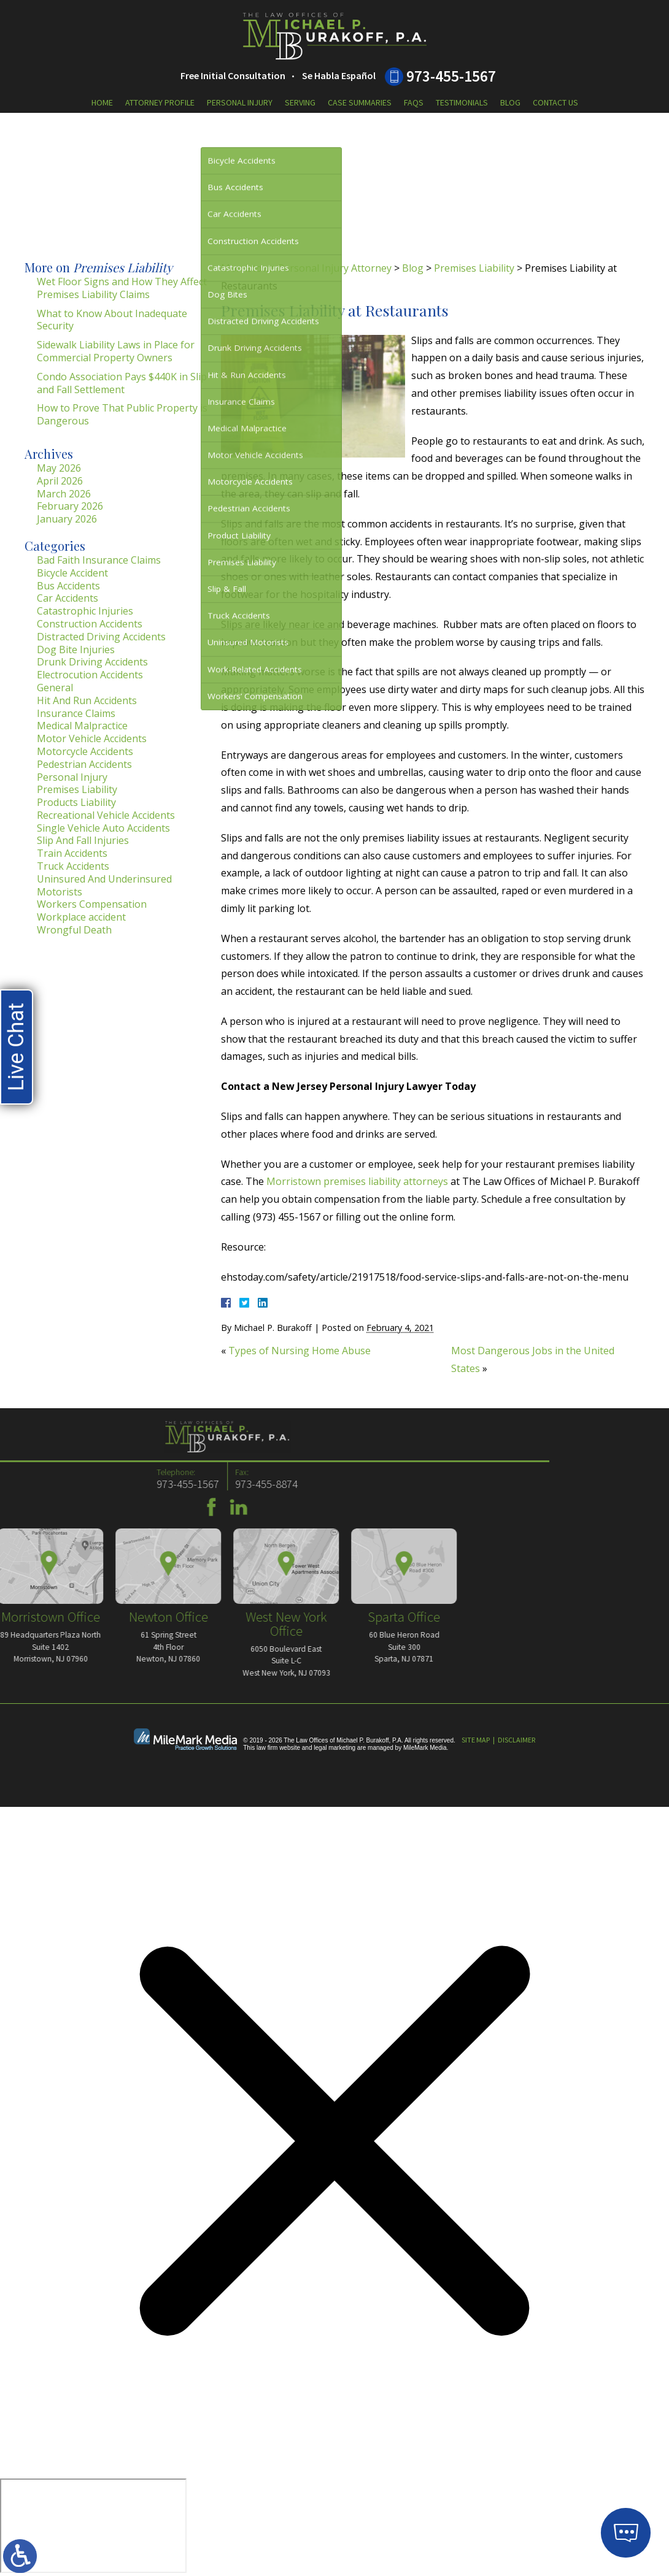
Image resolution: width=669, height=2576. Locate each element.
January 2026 (67, 519)
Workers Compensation (92, 904)
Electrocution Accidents (90, 674)
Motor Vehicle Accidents (92, 738)
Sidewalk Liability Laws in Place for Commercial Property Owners (116, 351)
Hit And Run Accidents (87, 700)
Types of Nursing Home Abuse (299, 1350)
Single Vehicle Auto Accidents (103, 828)
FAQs (413, 102)
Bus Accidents (68, 585)
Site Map (476, 1739)
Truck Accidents (73, 866)
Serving (300, 102)
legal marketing (334, 1747)
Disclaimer (516, 1739)
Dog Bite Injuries (76, 649)
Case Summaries (360, 102)
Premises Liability (474, 268)
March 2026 (64, 493)
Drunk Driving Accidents (92, 662)
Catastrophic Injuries (85, 611)
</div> (93, 2525)
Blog (510, 102)
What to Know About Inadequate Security (112, 320)
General (55, 687)
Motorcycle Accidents (85, 751)
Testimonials (462, 102)
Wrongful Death (74, 930)
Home (102, 102)
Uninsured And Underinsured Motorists (104, 885)
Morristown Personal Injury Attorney (306, 268)
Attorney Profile (160, 102)
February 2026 (70, 506)
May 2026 (59, 468)
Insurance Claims (76, 713)
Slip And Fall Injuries (83, 840)
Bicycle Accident (72, 573)
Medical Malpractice (82, 725)
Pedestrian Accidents (84, 764)
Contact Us (555, 102)
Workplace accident (81, 917)
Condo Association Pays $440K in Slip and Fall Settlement (122, 383)
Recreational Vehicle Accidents (106, 815)
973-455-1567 (451, 76)
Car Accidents (67, 598)
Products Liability (76, 802)
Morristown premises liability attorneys (357, 1181)
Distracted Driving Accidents (101, 636)
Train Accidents (72, 853)
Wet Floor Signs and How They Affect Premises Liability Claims (122, 288)
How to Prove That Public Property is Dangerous (122, 414)
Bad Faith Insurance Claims (99, 560)
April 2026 (60, 481)
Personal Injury (240, 102)
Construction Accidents (89, 624)
